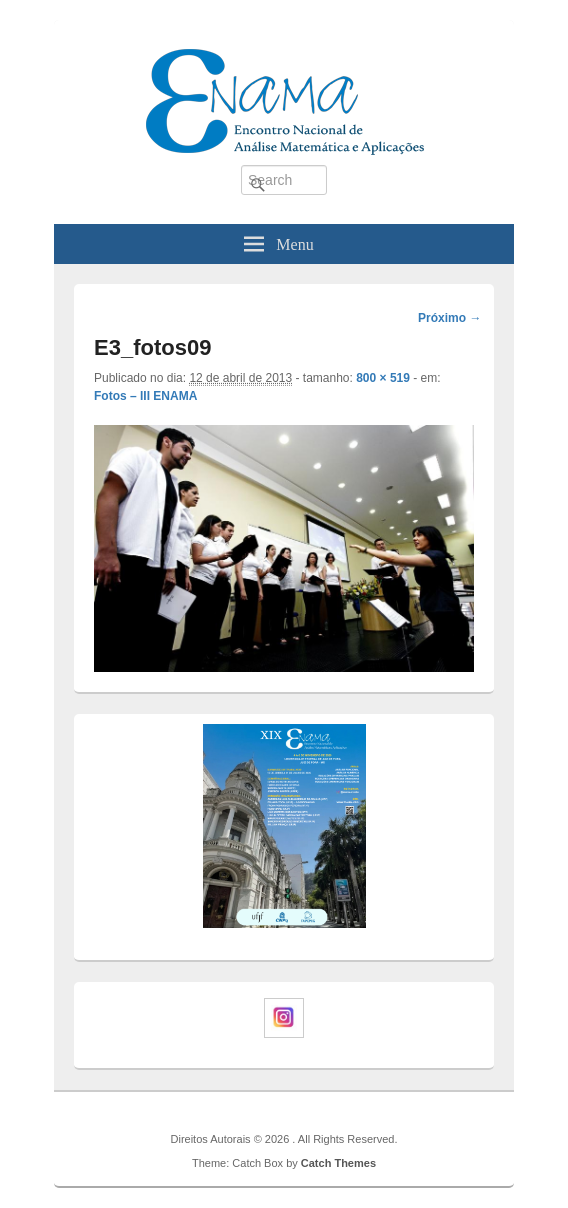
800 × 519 (383, 378)
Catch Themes (338, 1163)
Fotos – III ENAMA (145, 396)
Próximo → (449, 318)
